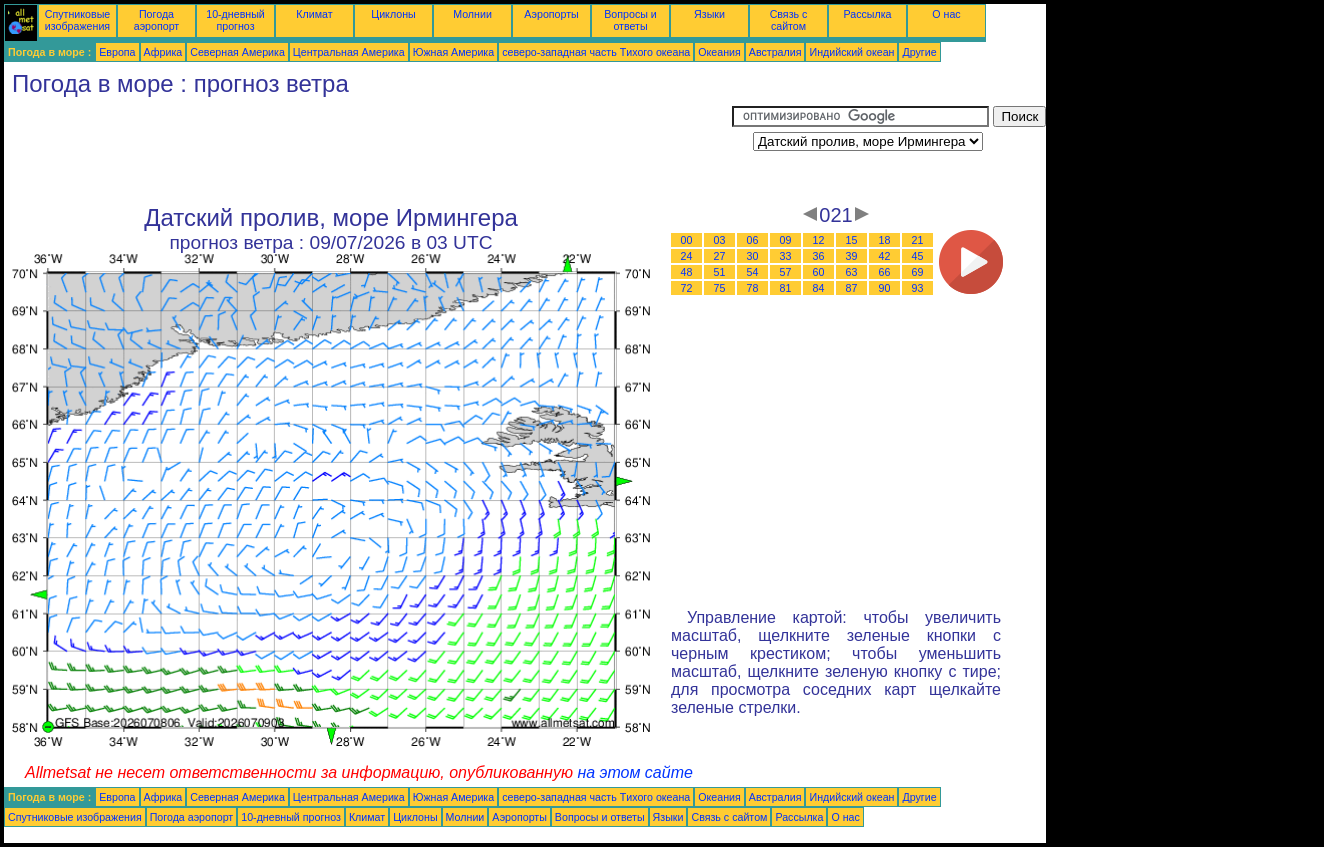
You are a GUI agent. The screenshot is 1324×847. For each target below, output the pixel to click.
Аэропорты (551, 14)
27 (720, 256)
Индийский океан (851, 52)
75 (720, 288)
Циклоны (393, 14)
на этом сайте (635, 772)
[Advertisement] (368, 151)
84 (819, 288)
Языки (709, 14)
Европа (117, 52)
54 (753, 272)
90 (885, 288)
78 (753, 288)
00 (687, 240)
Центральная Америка (349, 52)
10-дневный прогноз (235, 20)
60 (819, 272)
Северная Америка (237, 52)
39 (852, 256)
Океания (719, 52)
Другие (919, 52)
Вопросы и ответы (630, 20)
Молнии (472, 14)
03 (720, 240)
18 (885, 240)
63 (852, 272)
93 (918, 288)
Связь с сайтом (789, 20)
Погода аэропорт (157, 20)
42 (885, 256)
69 (918, 272)
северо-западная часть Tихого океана (596, 52)
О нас (946, 14)
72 (687, 288)
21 (918, 240)
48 (687, 272)
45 (918, 256)
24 (687, 256)
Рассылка (867, 14)
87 (852, 288)
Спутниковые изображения (77, 20)
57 (786, 272)
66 (885, 272)
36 (819, 256)
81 (786, 288)
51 (720, 272)
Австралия (775, 52)
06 (753, 240)
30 (753, 256)
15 (852, 240)
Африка (163, 52)
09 (786, 240)
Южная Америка (454, 52)
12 (819, 240)
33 (786, 256)
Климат (314, 14)
